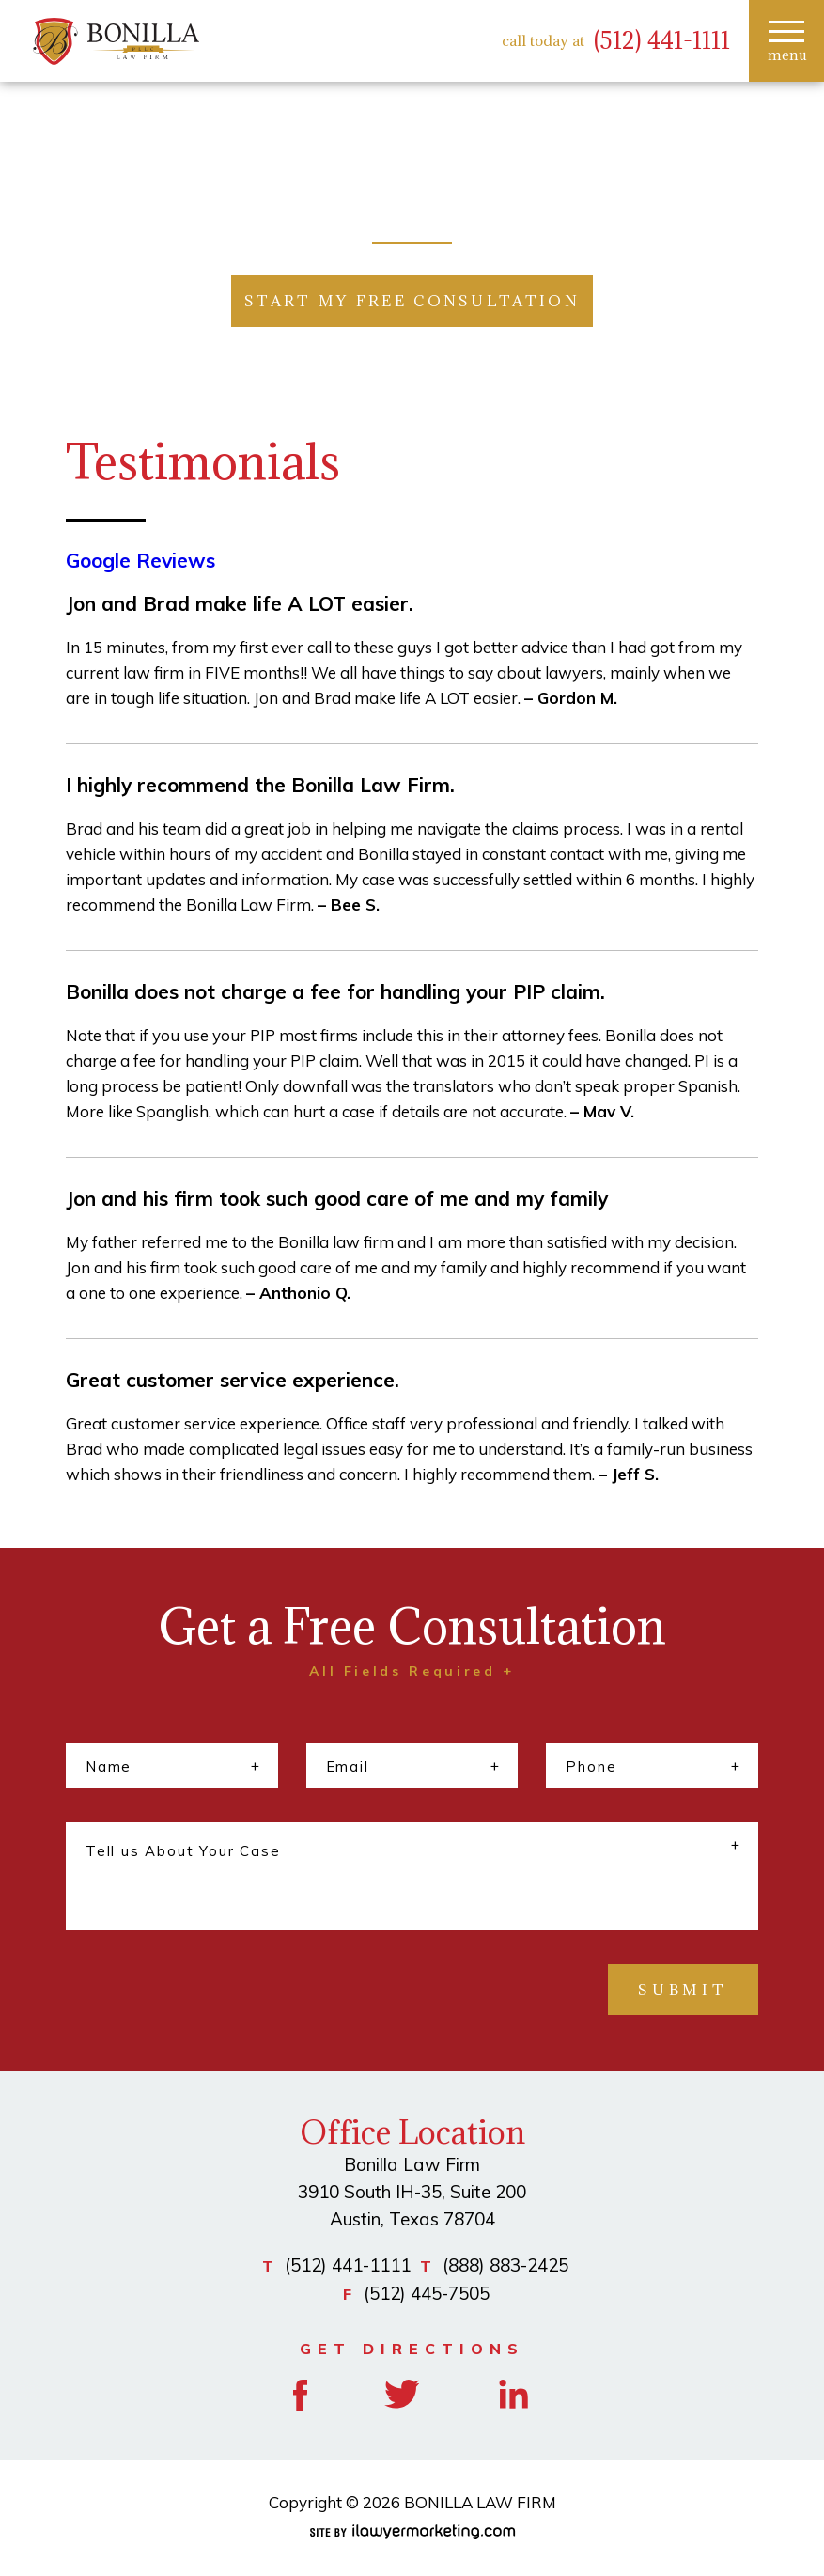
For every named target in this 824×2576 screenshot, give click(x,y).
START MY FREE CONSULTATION (412, 300)
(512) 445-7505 (427, 2293)
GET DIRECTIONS (412, 2348)
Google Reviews (140, 560)
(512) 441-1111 (662, 41)
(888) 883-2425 (505, 2265)
